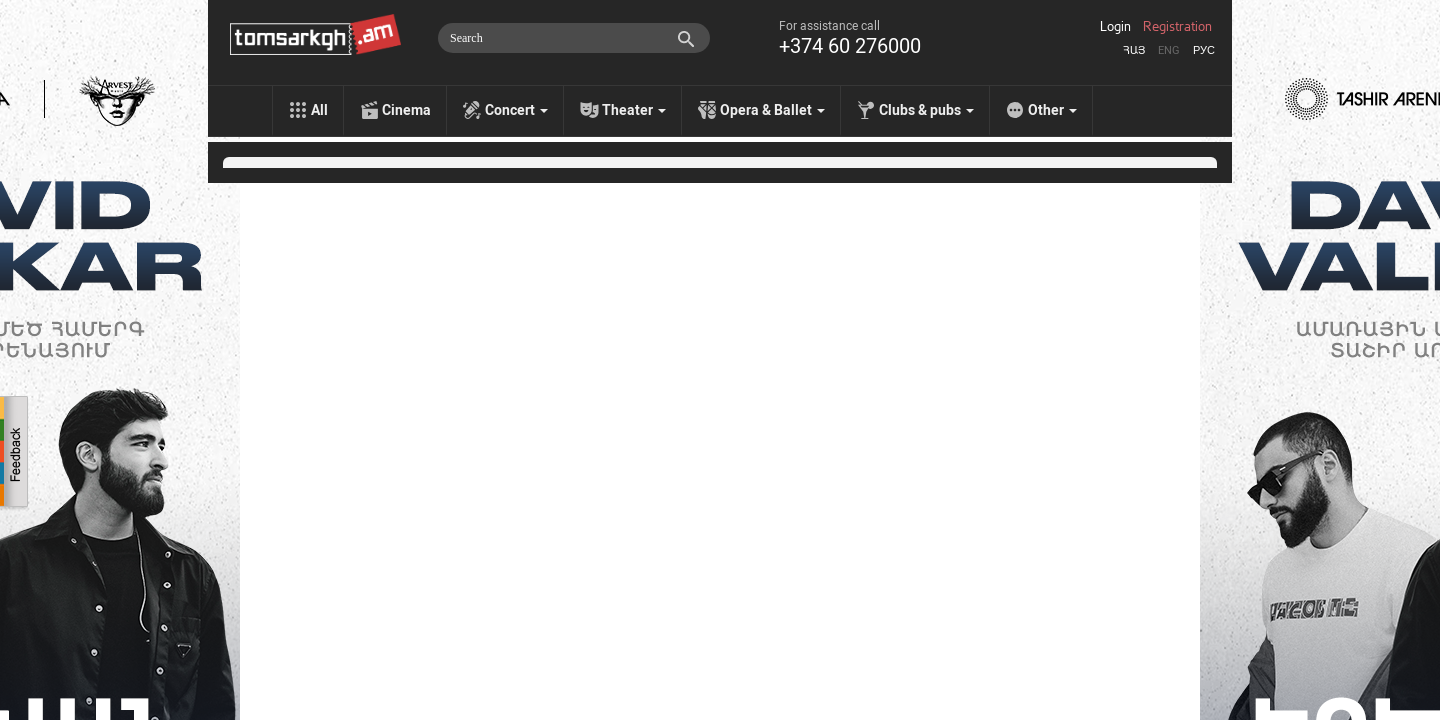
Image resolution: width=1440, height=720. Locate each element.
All (319, 110)
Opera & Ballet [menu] (772, 110)
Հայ (1134, 50)
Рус (1204, 50)
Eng (1169, 50)
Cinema (406, 110)
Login (1115, 27)
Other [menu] (1052, 110)
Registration (1177, 27)
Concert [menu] (516, 110)
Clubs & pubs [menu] (926, 110)
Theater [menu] (634, 110)
